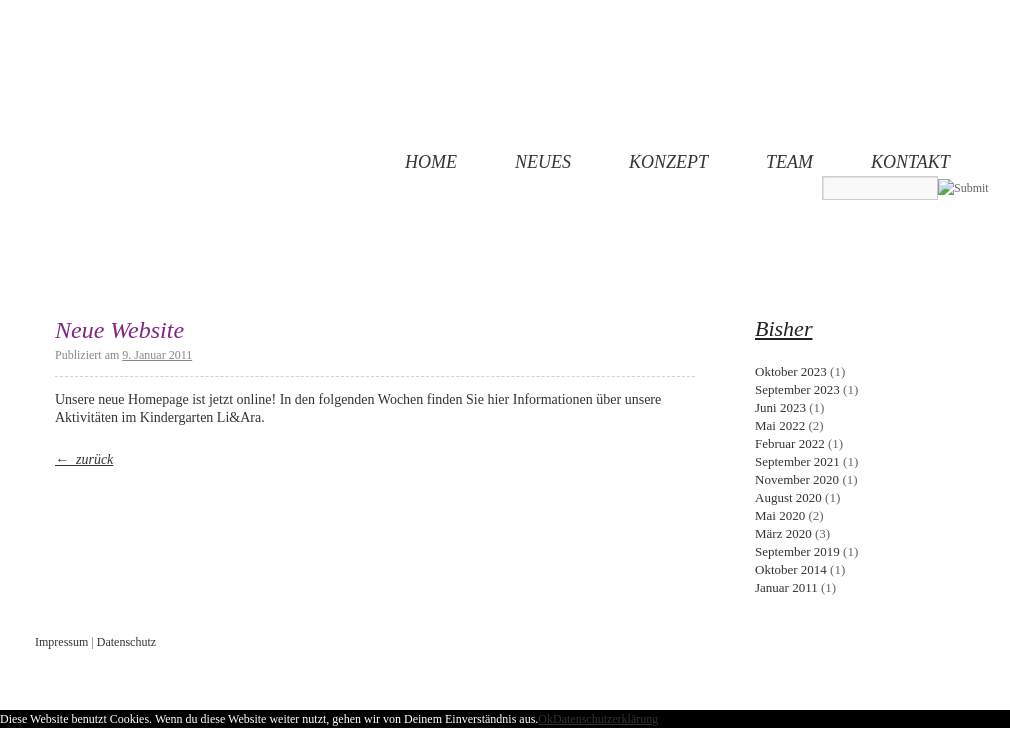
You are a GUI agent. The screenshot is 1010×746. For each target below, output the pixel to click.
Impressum (61, 642)
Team (789, 162)
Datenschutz (126, 642)
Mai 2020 (780, 515)
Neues (543, 162)
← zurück (84, 459)
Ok (545, 719)
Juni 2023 (780, 407)
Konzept (668, 162)
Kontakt (910, 162)
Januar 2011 (786, 587)
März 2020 (783, 533)
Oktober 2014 (791, 569)
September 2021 (797, 461)
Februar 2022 (790, 443)
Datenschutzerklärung (605, 719)
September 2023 (797, 389)
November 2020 (797, 479)
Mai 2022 (780, 425)
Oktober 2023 (791, 371)
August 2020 (788, 497)
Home (431, 162)
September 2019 (797, 551)
